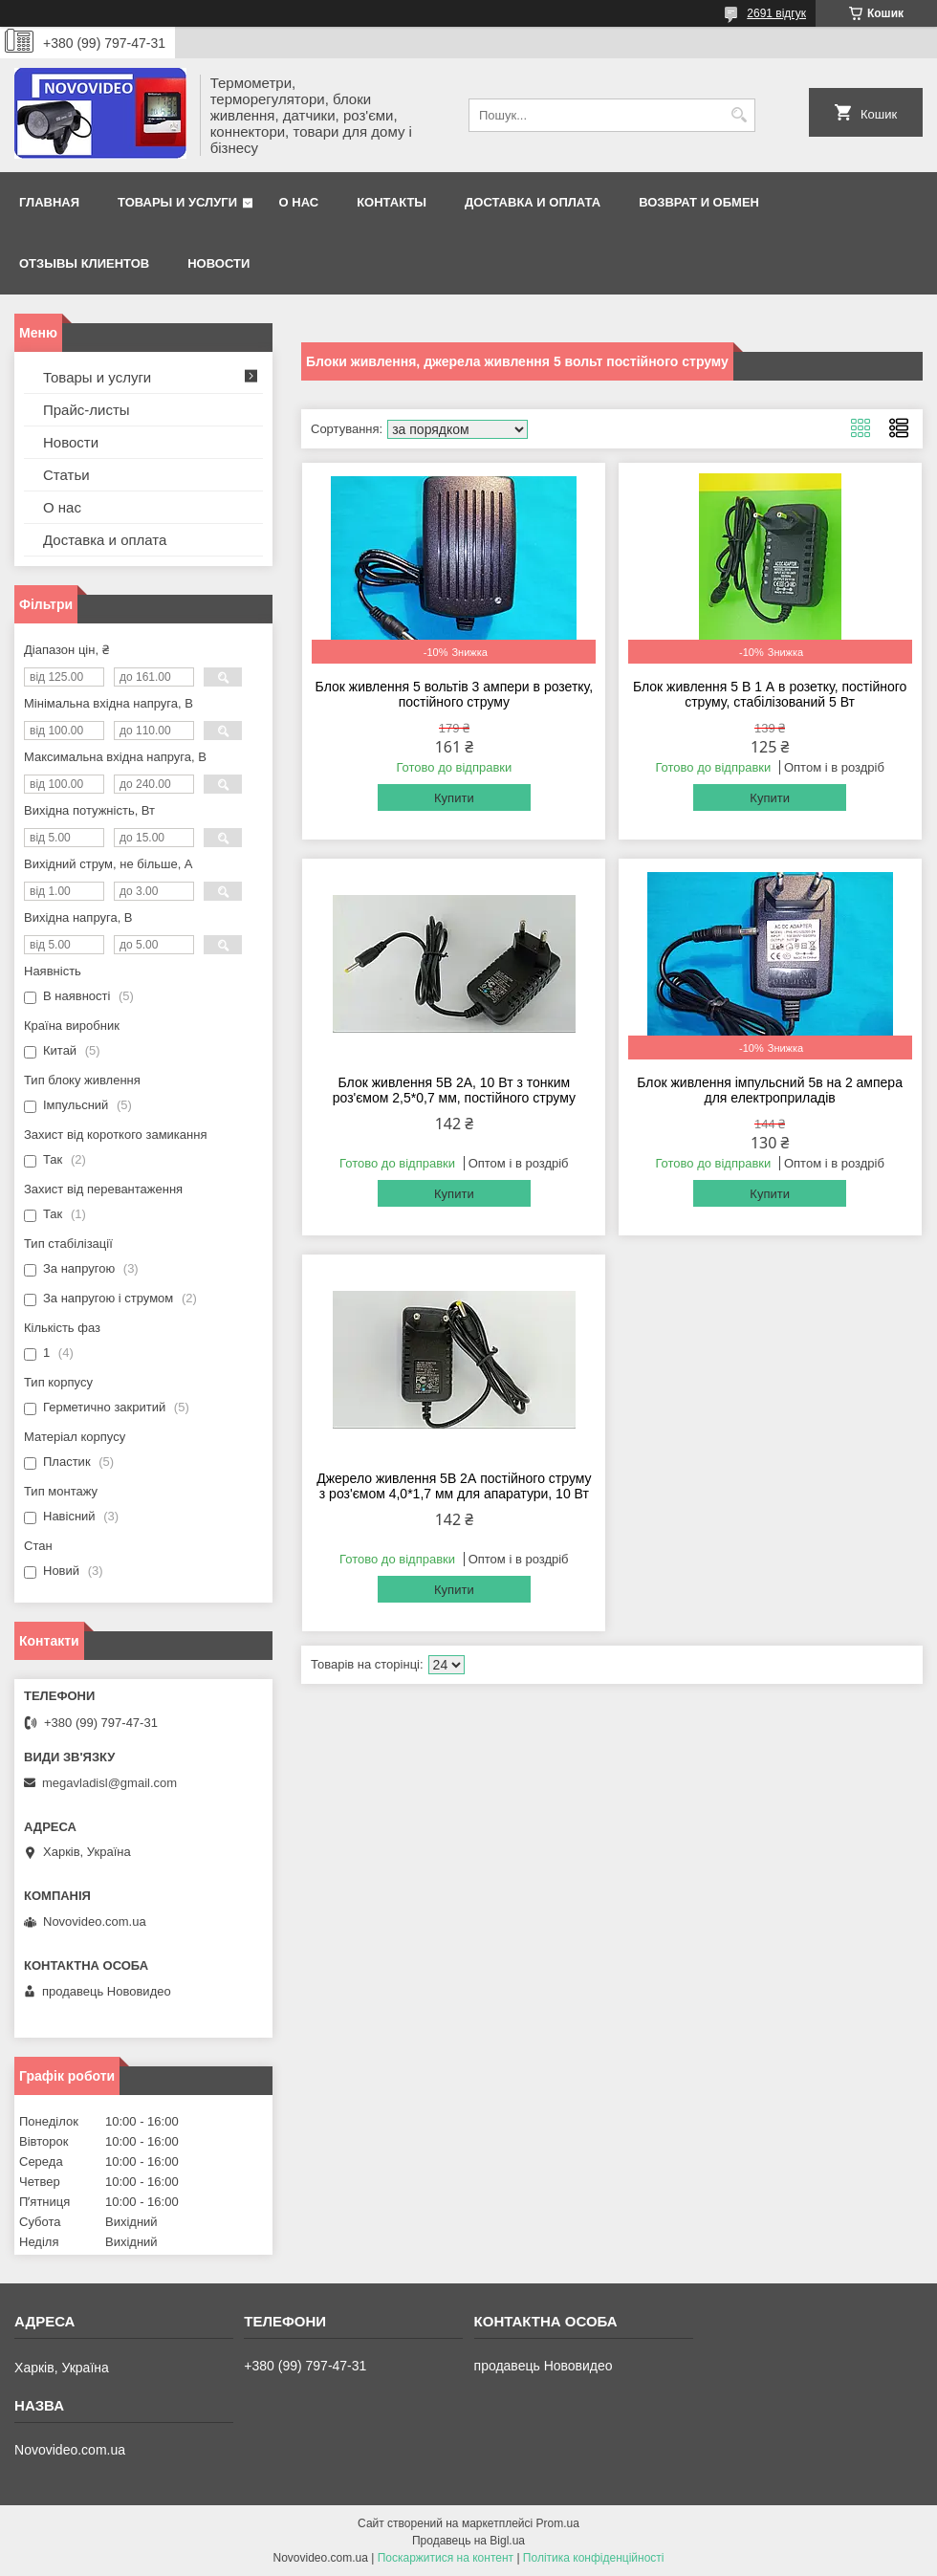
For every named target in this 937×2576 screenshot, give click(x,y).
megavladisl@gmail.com (109, 1783)
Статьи (66, 475)
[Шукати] (738, 115)
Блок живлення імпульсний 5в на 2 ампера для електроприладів (770, 1090)
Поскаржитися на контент (445, 2558)
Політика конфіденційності (594, 2558)
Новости (218, 263)
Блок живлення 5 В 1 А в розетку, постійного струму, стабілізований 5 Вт (769, 694)
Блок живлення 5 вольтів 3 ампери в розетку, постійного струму (454, 694)
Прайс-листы (86, 410)
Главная (49, 202)
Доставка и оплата (532, 202)
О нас (299, 202)
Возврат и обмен (699, 202)
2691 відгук (776, 13)
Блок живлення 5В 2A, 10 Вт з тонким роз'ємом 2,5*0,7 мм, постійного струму (454, 1090)
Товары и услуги (177, 202)
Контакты (391, 202)
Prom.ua (557, 2523)
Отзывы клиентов (84, 263)
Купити (454, 798)
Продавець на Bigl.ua (468, 2540)
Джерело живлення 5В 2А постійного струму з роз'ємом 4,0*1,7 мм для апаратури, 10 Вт (453, 1486)
